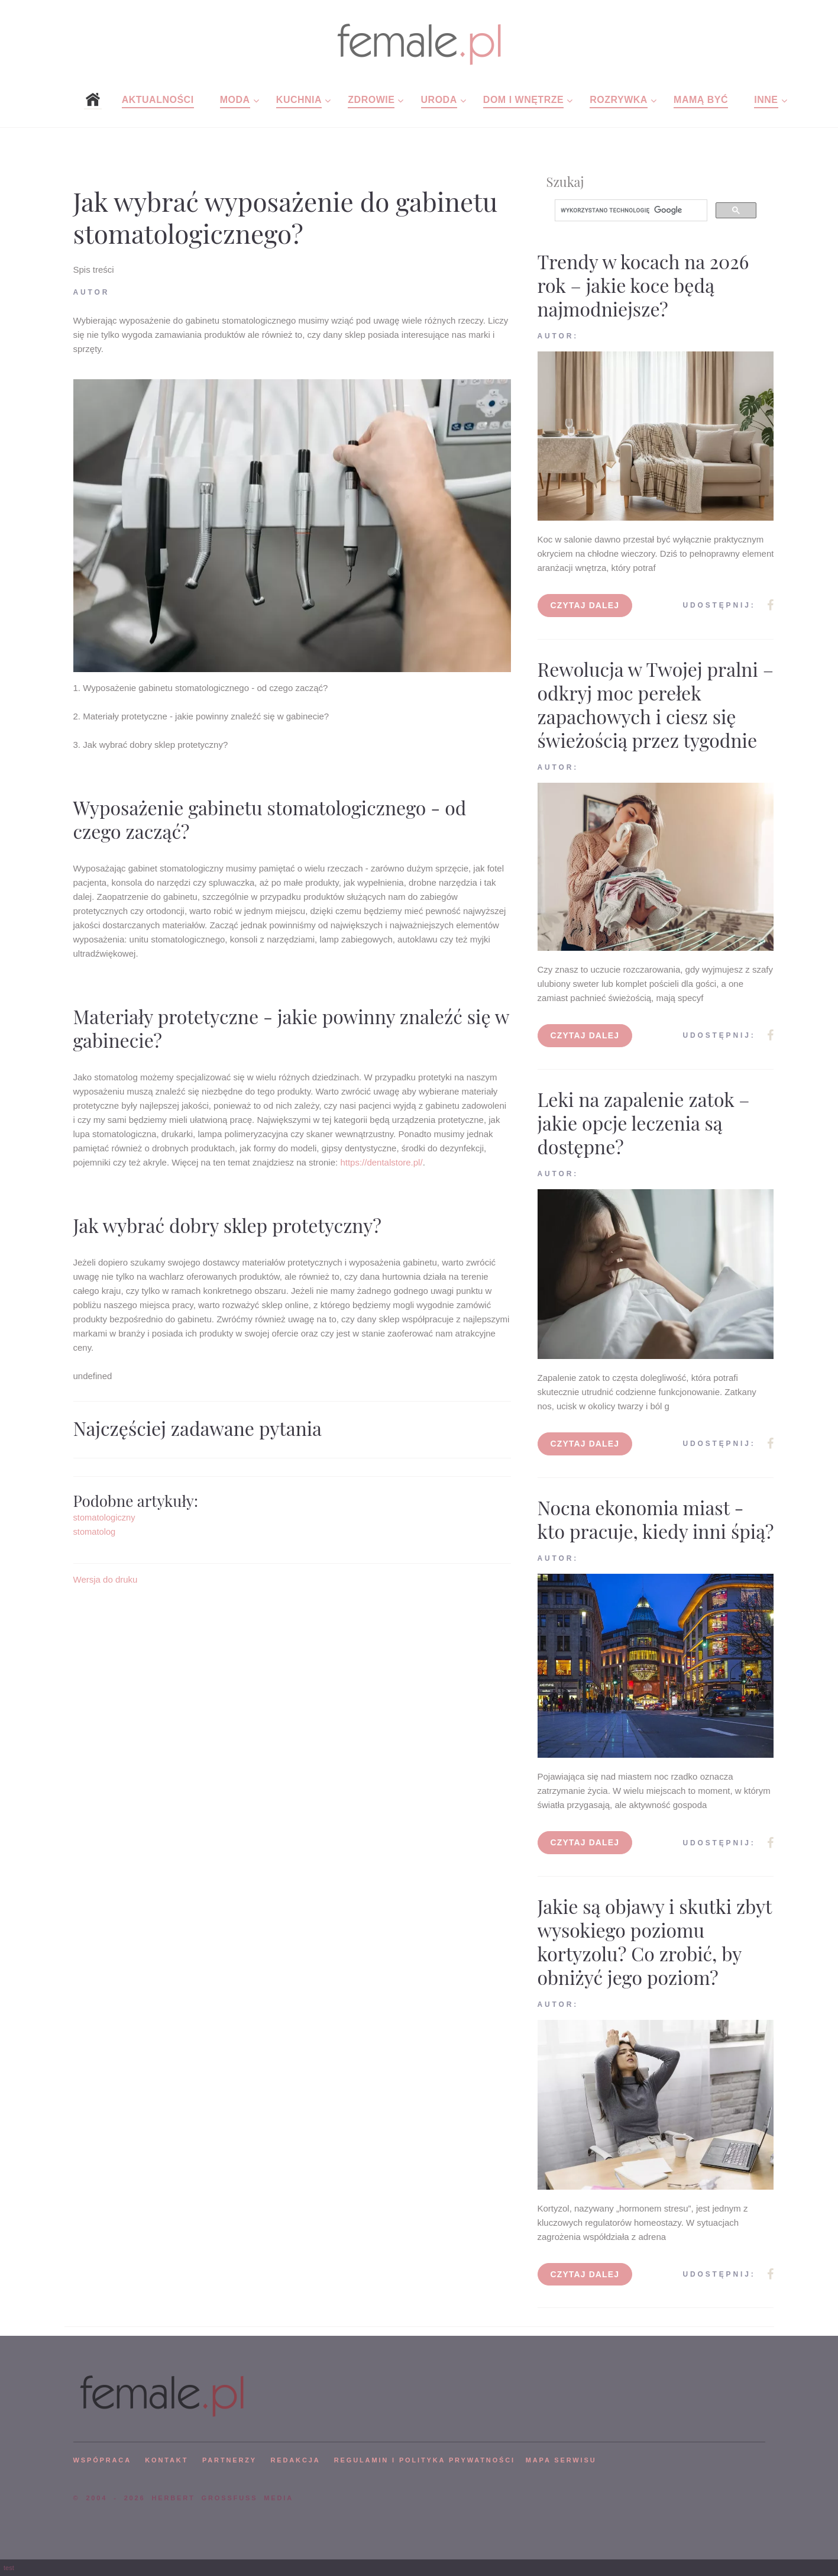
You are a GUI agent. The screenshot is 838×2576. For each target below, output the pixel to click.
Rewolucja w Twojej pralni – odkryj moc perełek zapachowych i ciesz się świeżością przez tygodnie (656, 704)
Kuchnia (299, 100)
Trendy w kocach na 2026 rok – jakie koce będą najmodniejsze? (643, 284)
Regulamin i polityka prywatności (424, 2460)
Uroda (439, 100)
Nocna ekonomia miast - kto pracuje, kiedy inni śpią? (656, 1519)
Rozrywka (619, 100)
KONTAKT (166, 2460)
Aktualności (158, 100)
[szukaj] (630, 210)
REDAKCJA (296, 2460)
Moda (235, 100)
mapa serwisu (561, 2460)
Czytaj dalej (585, 605)
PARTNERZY (229, 2460)
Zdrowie (371, 100)
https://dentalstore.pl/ (381, 1162)
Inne (766, 100)
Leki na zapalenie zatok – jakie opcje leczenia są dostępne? (644, 1122)
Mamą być (701, 100)
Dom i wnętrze (523, 100)
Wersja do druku (105, 1579)
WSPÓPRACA (102, 2460)
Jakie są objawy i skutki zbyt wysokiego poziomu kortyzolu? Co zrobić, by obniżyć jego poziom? (655, 1941)
